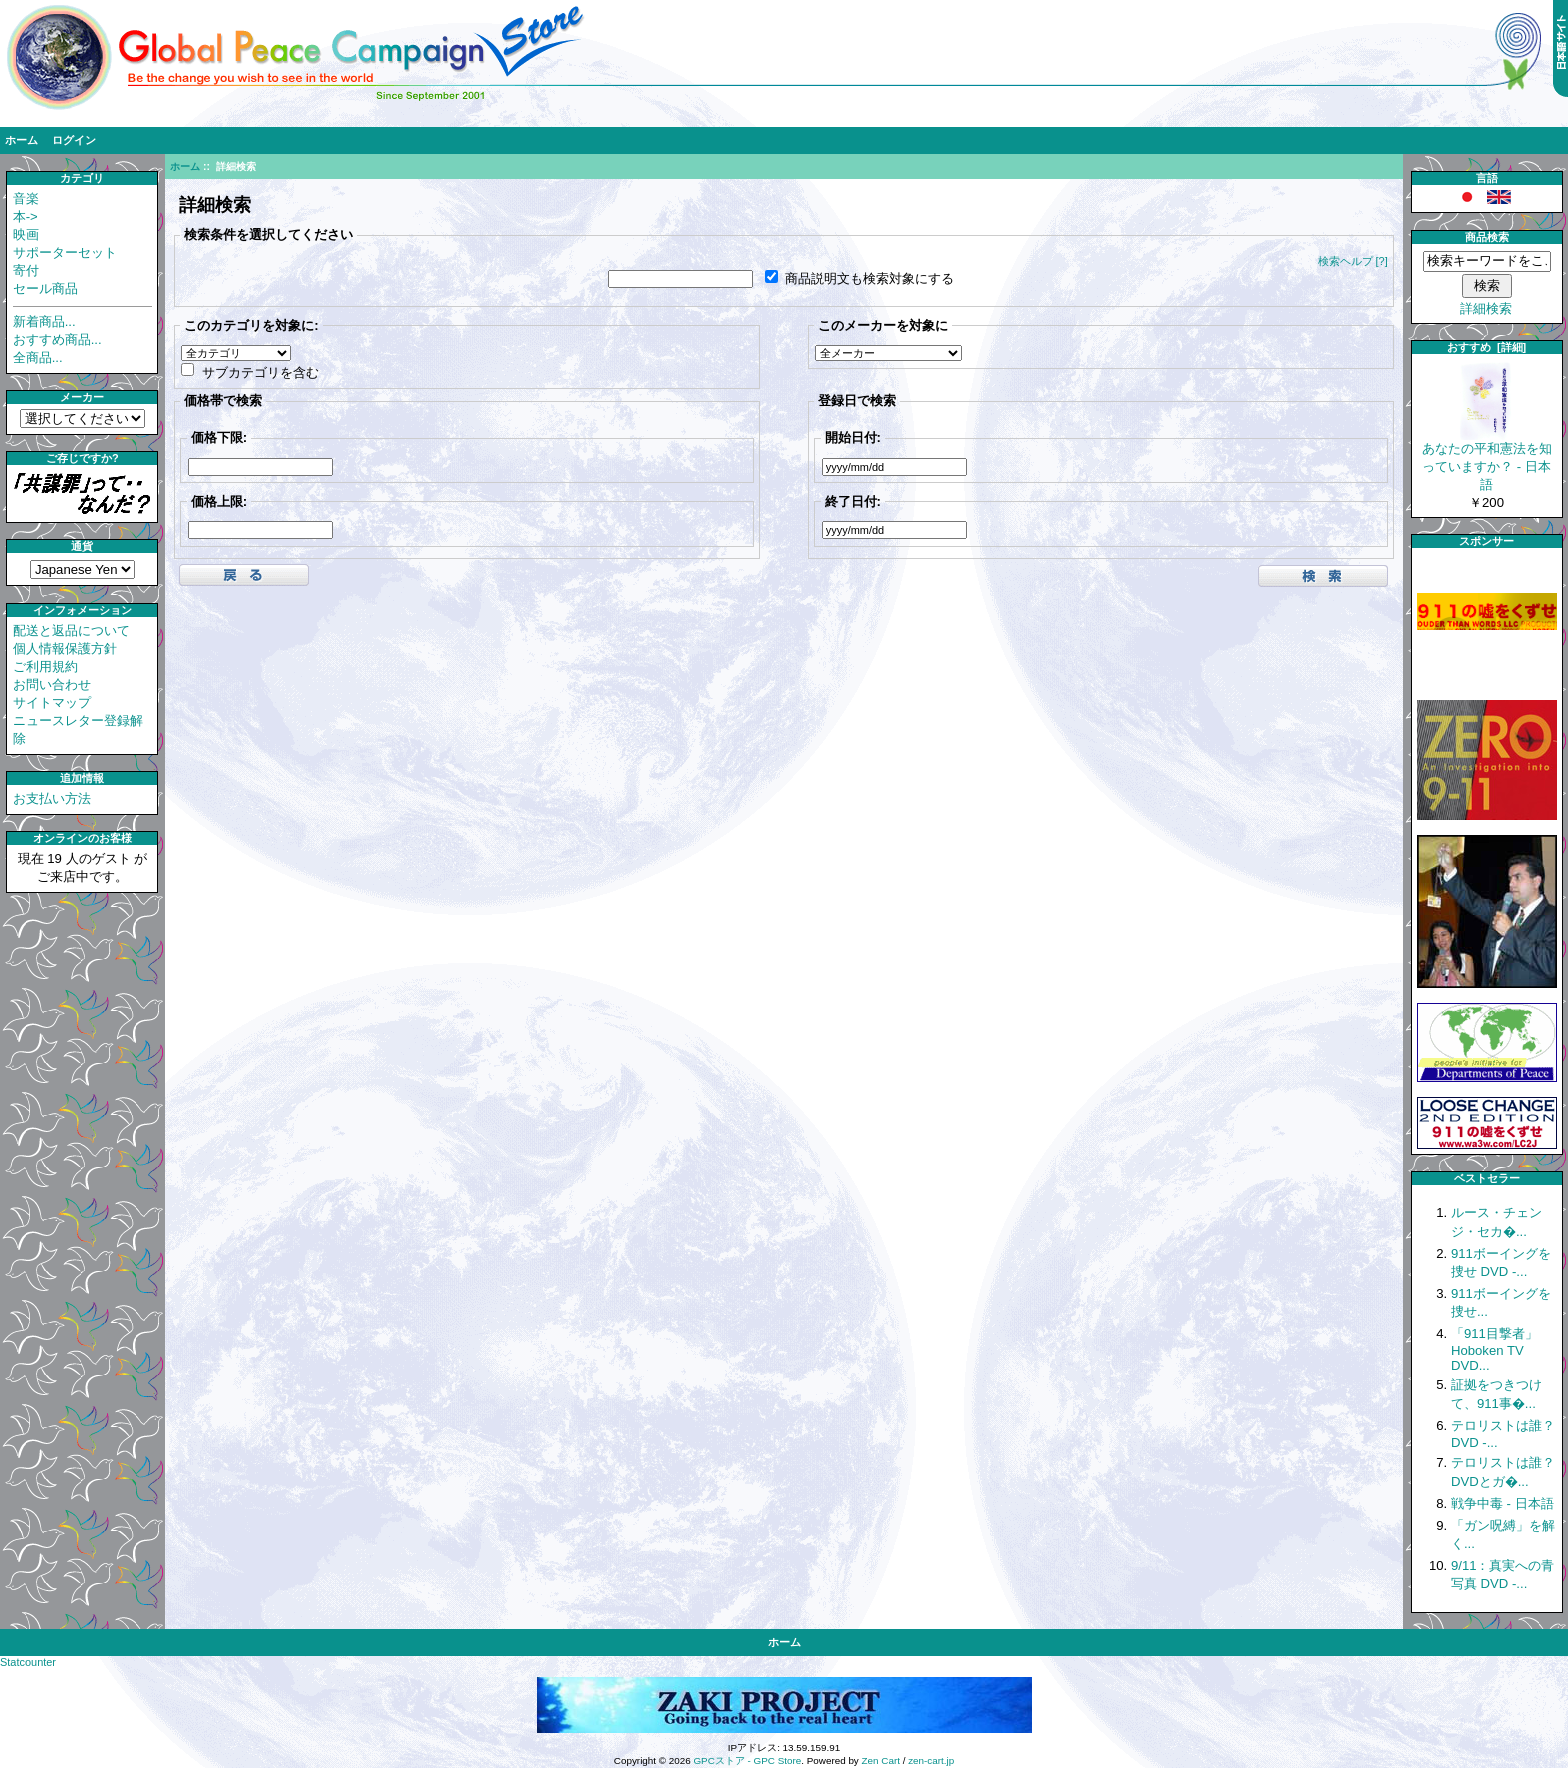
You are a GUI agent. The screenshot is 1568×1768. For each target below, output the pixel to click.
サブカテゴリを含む (260, 371)
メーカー (82, 397)
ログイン (74, 140)
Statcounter (28, 1662)
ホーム (21, 140)
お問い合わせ (52, 684)
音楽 (26, 198)
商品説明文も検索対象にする (869, 278)
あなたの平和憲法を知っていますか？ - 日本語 (1487, 460)
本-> (25, 216)
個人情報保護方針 (65, 648)
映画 (26, 234)
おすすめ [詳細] (1486, 347)
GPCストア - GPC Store (747, 1760)
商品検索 (1487, 237)
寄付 (26, 270)
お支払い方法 (52, 798)
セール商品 (45, 288)
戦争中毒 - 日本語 (1502, 1503)
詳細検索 (1486, 308)
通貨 (82, 546)
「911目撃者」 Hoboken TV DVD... (1494, 1349)
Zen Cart (881, 1760)
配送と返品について (71, 630)
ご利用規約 (45, 666)
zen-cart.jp (931, 1760)
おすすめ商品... (57, 339)
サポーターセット (65, 252)
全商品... (38, 357)
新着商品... (44, 321)
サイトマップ (52, 702)
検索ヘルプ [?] (1353, 261)
